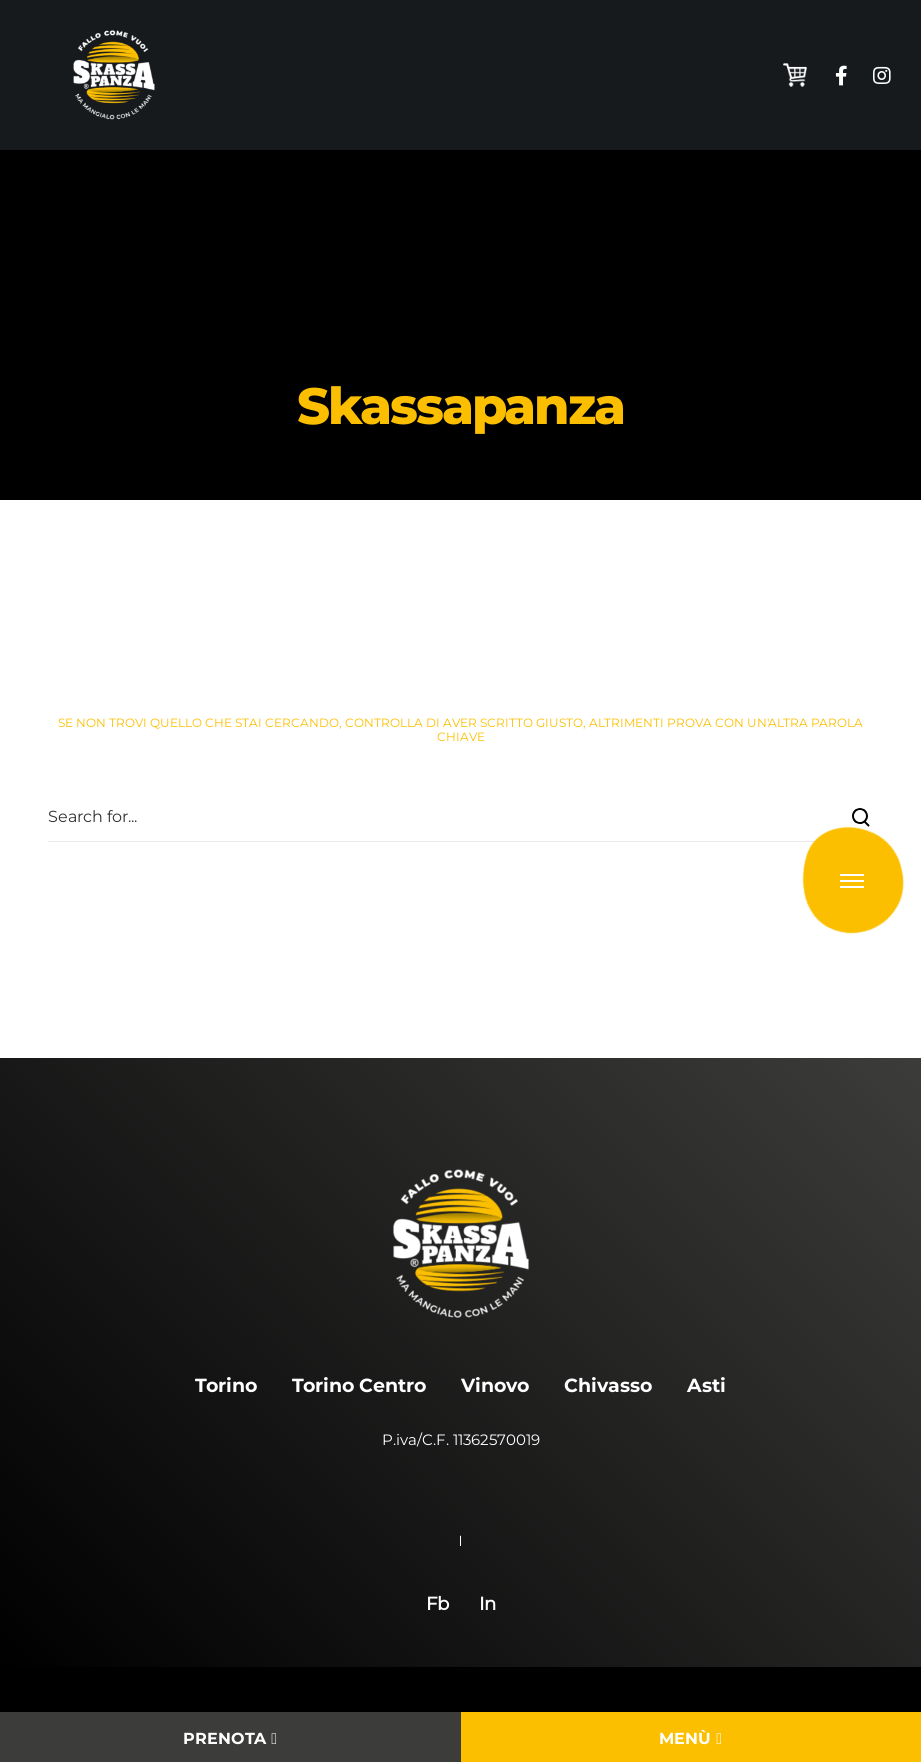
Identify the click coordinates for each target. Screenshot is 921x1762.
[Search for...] (460, 817)
